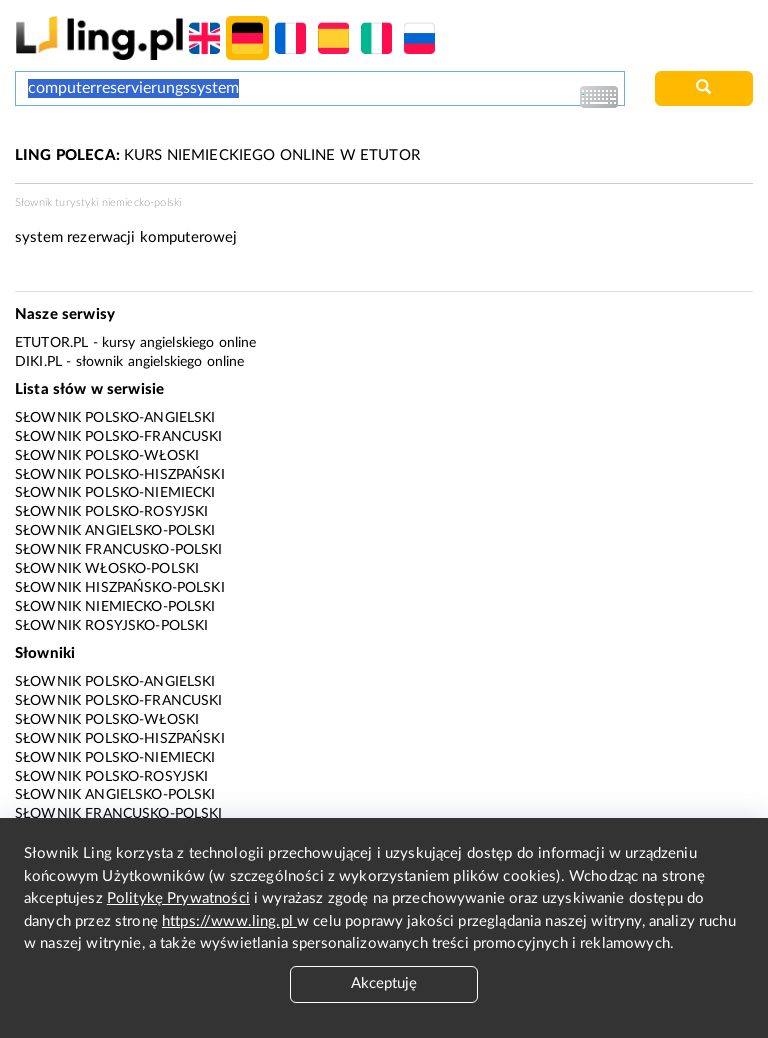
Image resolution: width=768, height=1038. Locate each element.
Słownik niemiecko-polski (115, 607)
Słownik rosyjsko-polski (111, 626)
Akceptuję (384, 983)
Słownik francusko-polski (119, 550)
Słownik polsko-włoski (107, 456)
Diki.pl (38, 362)
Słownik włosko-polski (107, 569)
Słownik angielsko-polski (115, 531)
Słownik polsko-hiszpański (120, 475)
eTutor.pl (51, 343)
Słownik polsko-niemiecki (115, 493)
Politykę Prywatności (178, 898)
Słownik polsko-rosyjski (111, 512)
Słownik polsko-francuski (119, 437)
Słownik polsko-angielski (115, 418)
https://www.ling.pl (229, 921)
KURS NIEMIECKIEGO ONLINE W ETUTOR (217, 155)
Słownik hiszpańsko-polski (120, 588)
